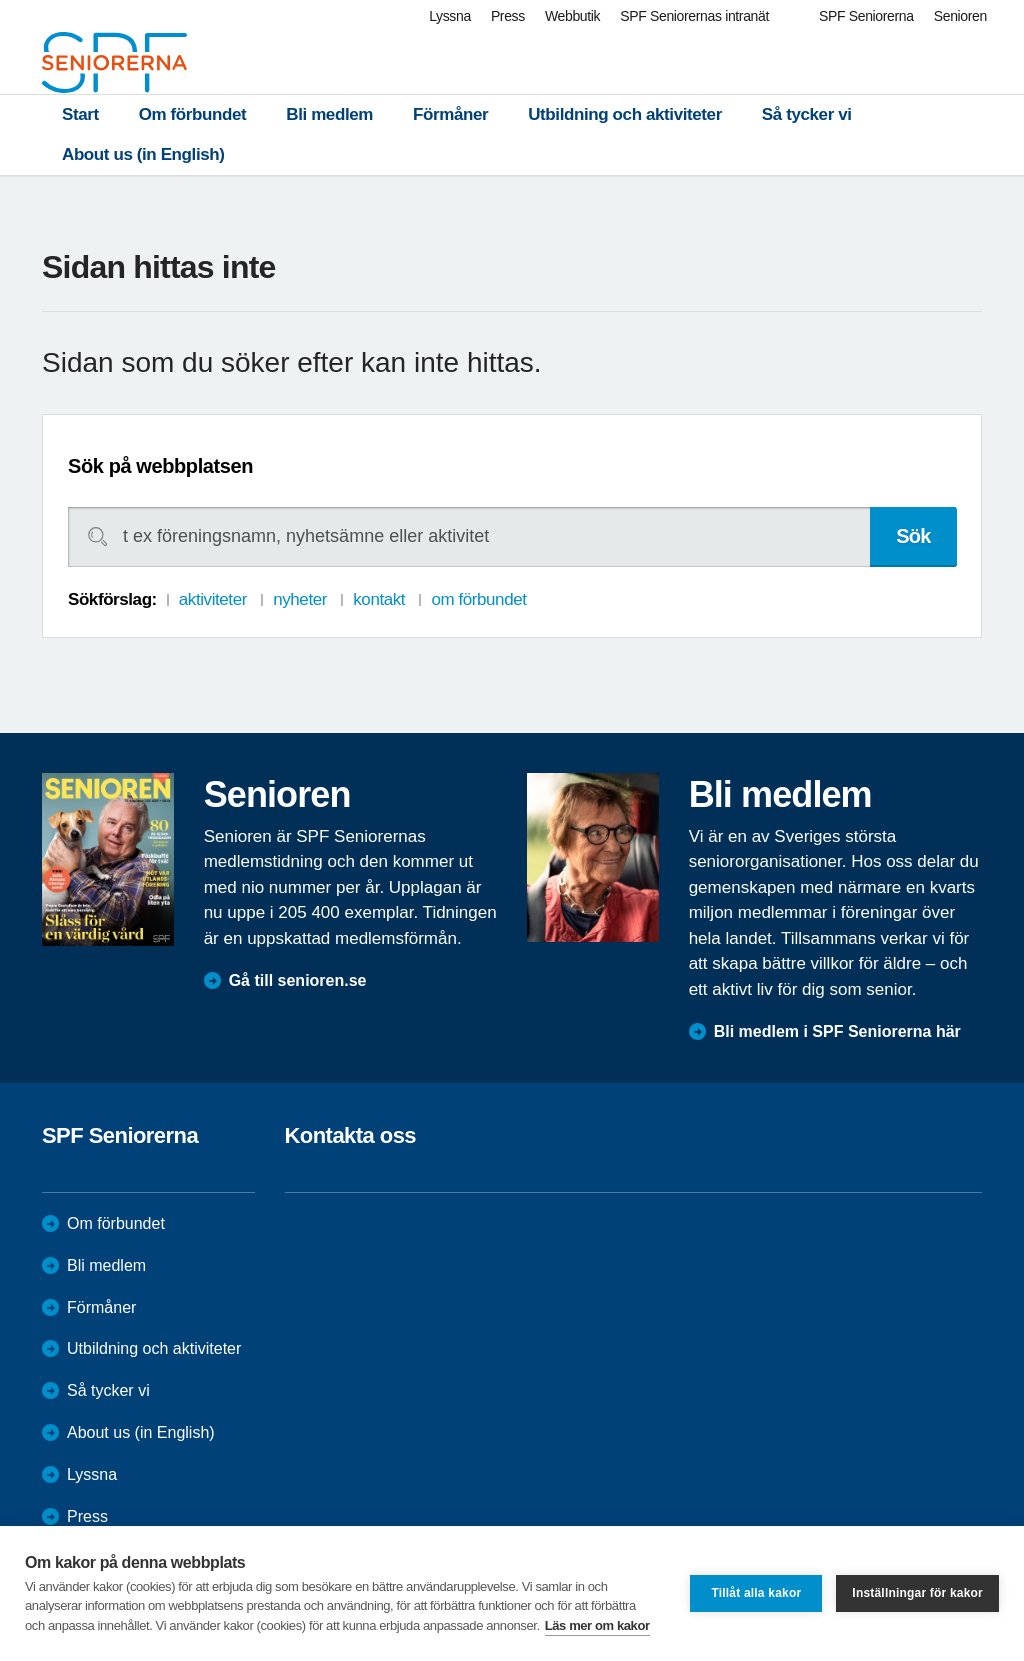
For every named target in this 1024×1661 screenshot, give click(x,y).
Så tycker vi (807, 114)
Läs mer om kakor (597, 1625)
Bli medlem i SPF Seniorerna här (837, 1031)
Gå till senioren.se (298, 980)
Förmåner (450, 114)
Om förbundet (193, 114)
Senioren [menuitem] (960, 16)
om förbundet (478, 599)
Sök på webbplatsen (160, 466)
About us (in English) (143, 154)
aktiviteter (213, 599)
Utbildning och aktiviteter (625, 114)
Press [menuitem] (508, 16)
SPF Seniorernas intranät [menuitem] (694, 16)
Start (80, 114)
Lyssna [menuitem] (450, 16)
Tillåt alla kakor (756, 1593)
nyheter (300, 599)
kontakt (379, 599)
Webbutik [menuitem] (572, 16)
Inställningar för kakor (917, 1593)
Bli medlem (329, 114)
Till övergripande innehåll (0, 0)
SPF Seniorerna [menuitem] (866, 16)
